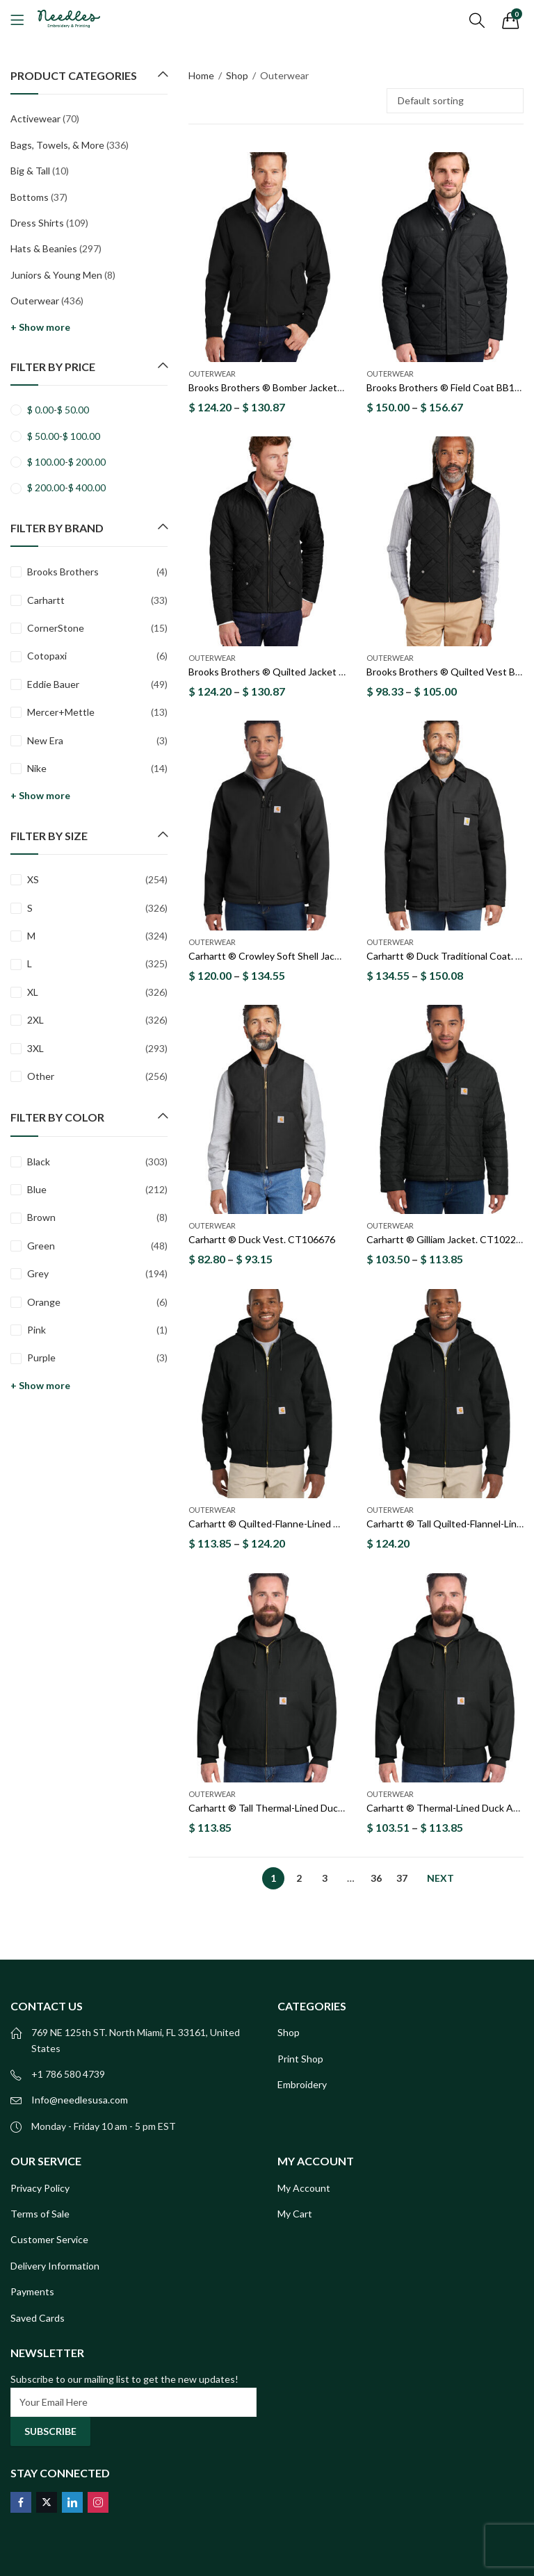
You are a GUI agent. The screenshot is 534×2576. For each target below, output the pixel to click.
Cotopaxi (47, 656)
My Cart (294, 2214)
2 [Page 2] (299, 1878)
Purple (41, 1357)
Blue (37, 1189)
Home (201, 75)
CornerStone (55, 628)
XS (33, 879)
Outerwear (212, 373)
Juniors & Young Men (56, 275)
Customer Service (49, 2239)
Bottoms (29, 197)
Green (41, 1246)
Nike (37, 768)
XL (32, 992)
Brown (41, 1217)
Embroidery (302, 2084)
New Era (45, 740)
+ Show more (40, 327)
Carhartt (46, 600)
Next (440, 1878)
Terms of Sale (40, 2214)
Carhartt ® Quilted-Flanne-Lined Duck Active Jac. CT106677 (320, 1524)
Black (38, 1161)
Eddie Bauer (53, 684)
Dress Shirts (37, 223)
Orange (43, 1302)
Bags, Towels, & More (57, 145)
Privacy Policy (40, 2188)
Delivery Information (54, 2266)
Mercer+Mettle (61, 712)
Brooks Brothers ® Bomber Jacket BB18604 (284, 387)
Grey (38, 1273)
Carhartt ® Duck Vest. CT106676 (261, 1240)
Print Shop (300, 2059)
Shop (237, 75)
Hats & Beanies (43, 248)
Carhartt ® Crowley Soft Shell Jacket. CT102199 (294, 956)
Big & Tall (30, 171)
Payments (32, 2291)
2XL (35, 1020)
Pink (36, 1330)
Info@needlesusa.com (79, 2100)
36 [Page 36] (376, 1878)
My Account (303, 2188)
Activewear (35, 118)
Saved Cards (37, 2318)
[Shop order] (455, 100)
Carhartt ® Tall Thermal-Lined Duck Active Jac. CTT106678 (318, 1808)
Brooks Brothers (63, 571)
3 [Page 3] (324, 1878)
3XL (35, 1048)
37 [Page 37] (401, 1878)
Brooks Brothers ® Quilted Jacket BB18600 (283, 672)
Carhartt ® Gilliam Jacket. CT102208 (446, 1240)
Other (40, 1076)
